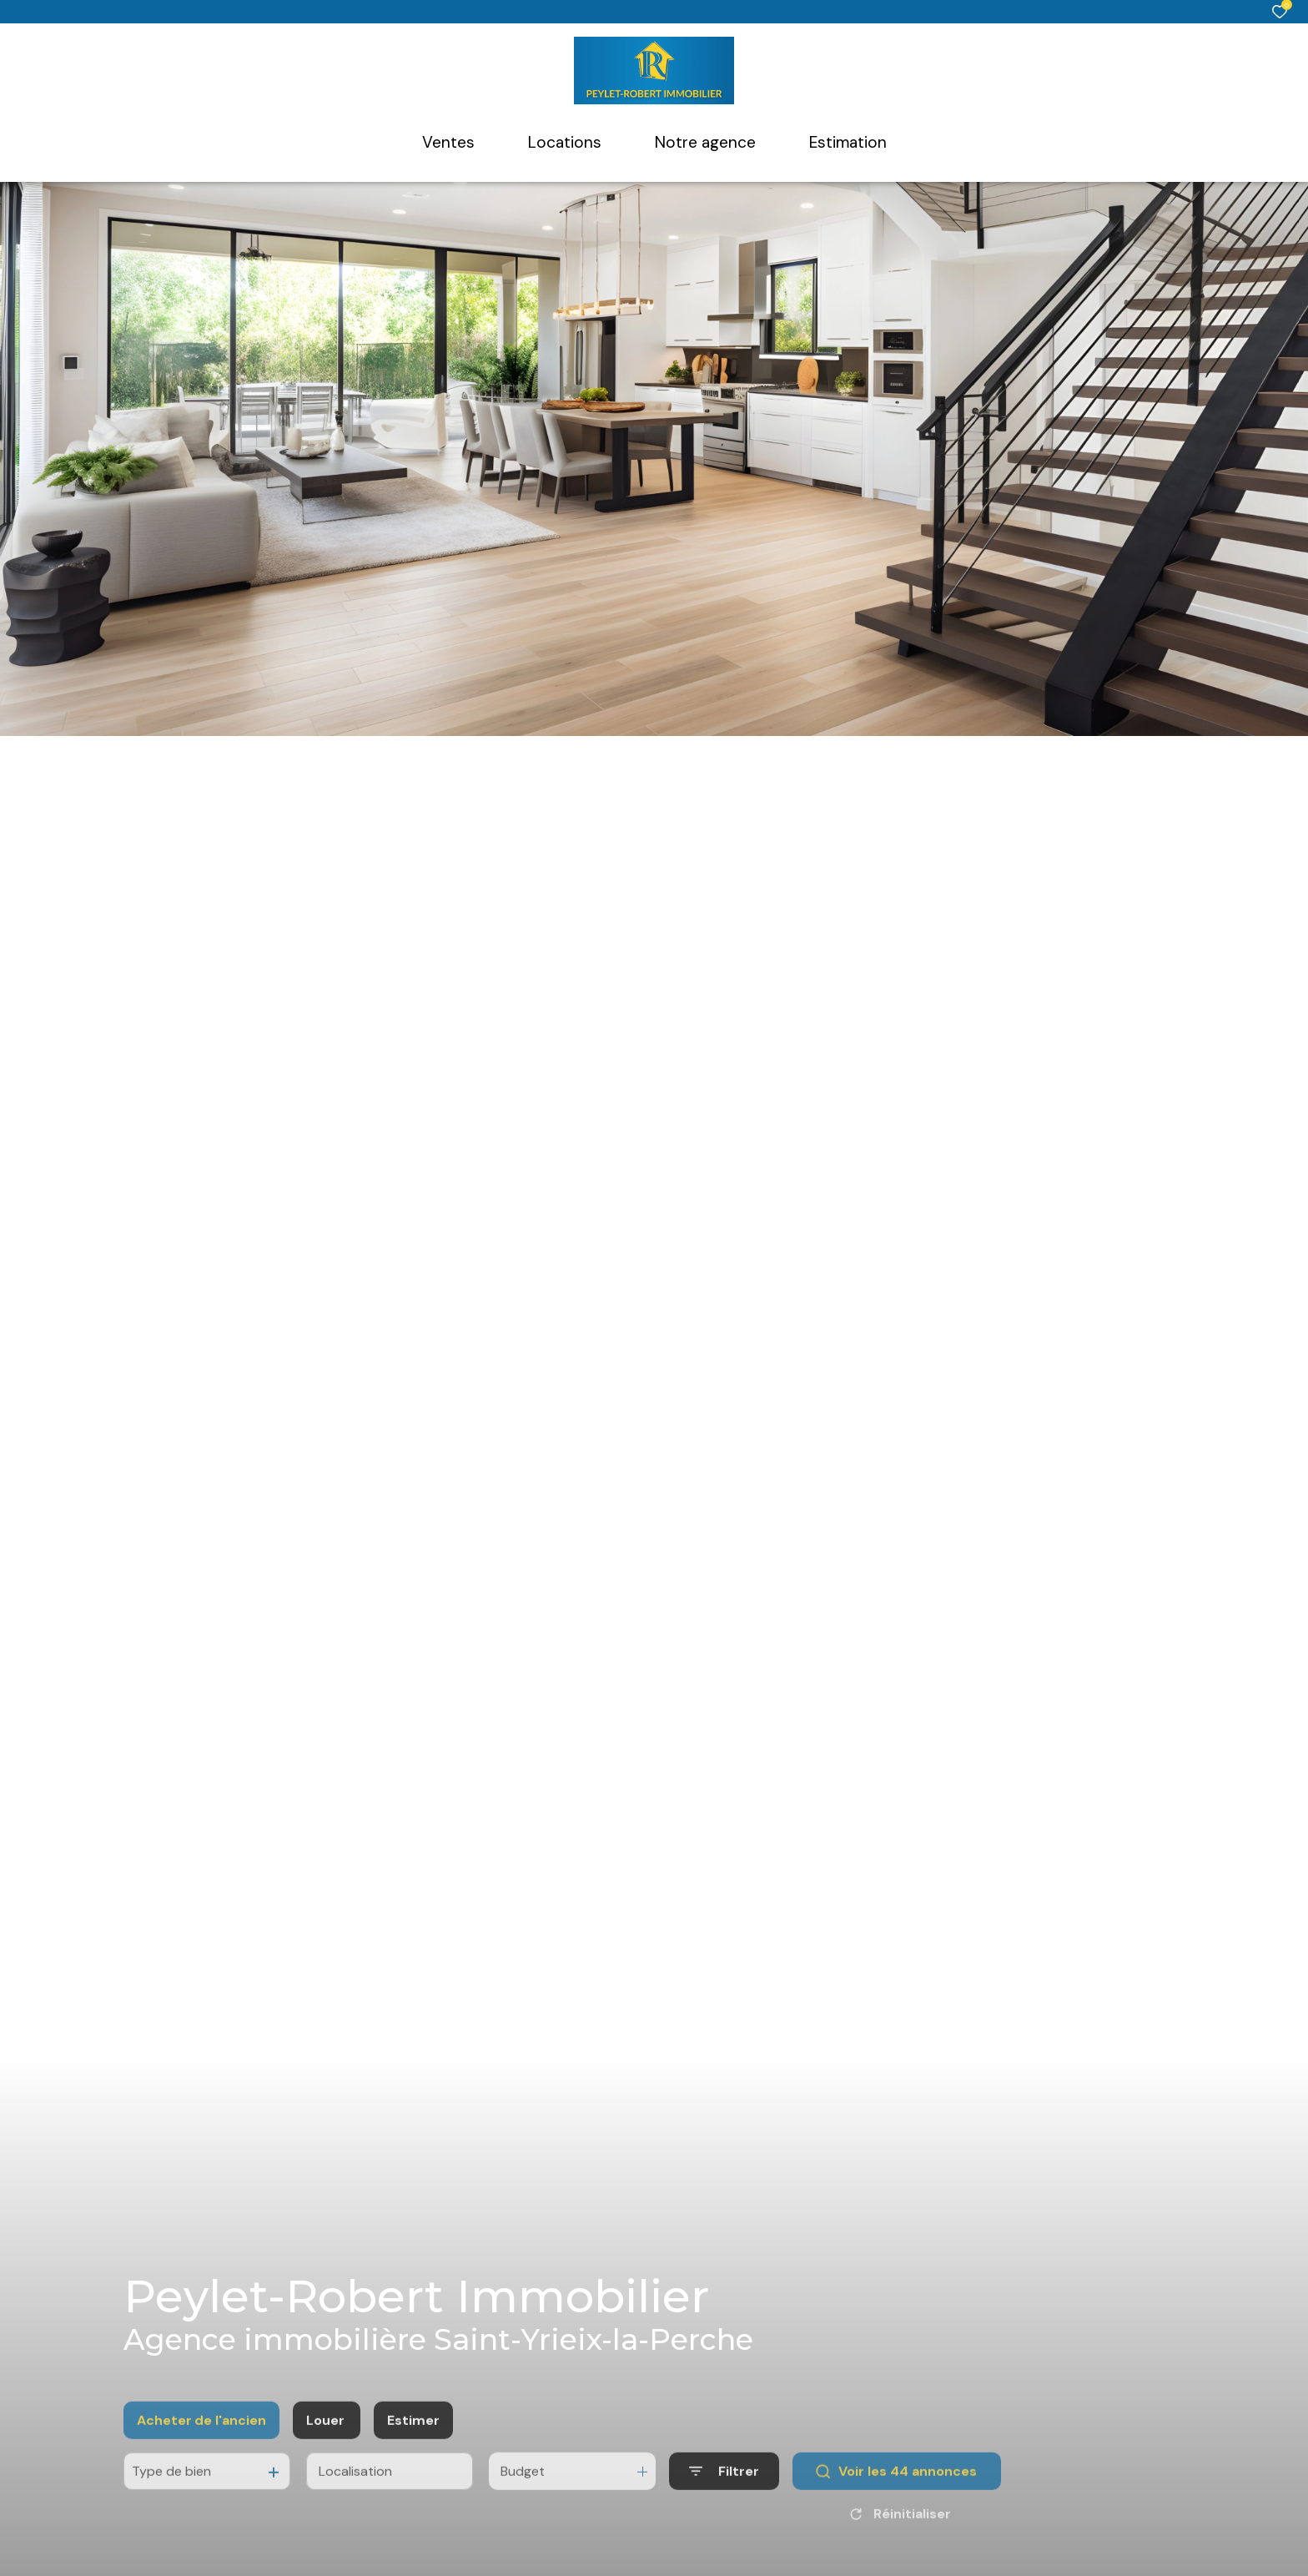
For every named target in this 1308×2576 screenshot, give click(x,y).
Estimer (413, 2447)
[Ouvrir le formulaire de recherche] (724, 2499)
